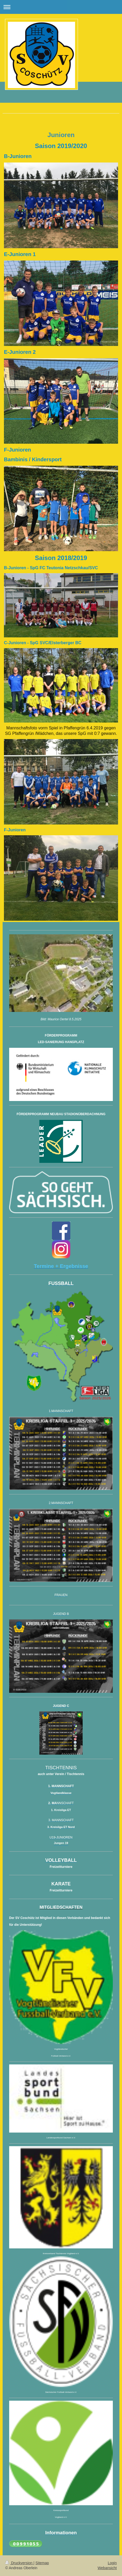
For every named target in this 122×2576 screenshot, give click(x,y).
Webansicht (107, 2568)
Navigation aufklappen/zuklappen (61, 7)
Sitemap (42, 2563)
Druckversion (19, 2563)
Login (112, 2563)
